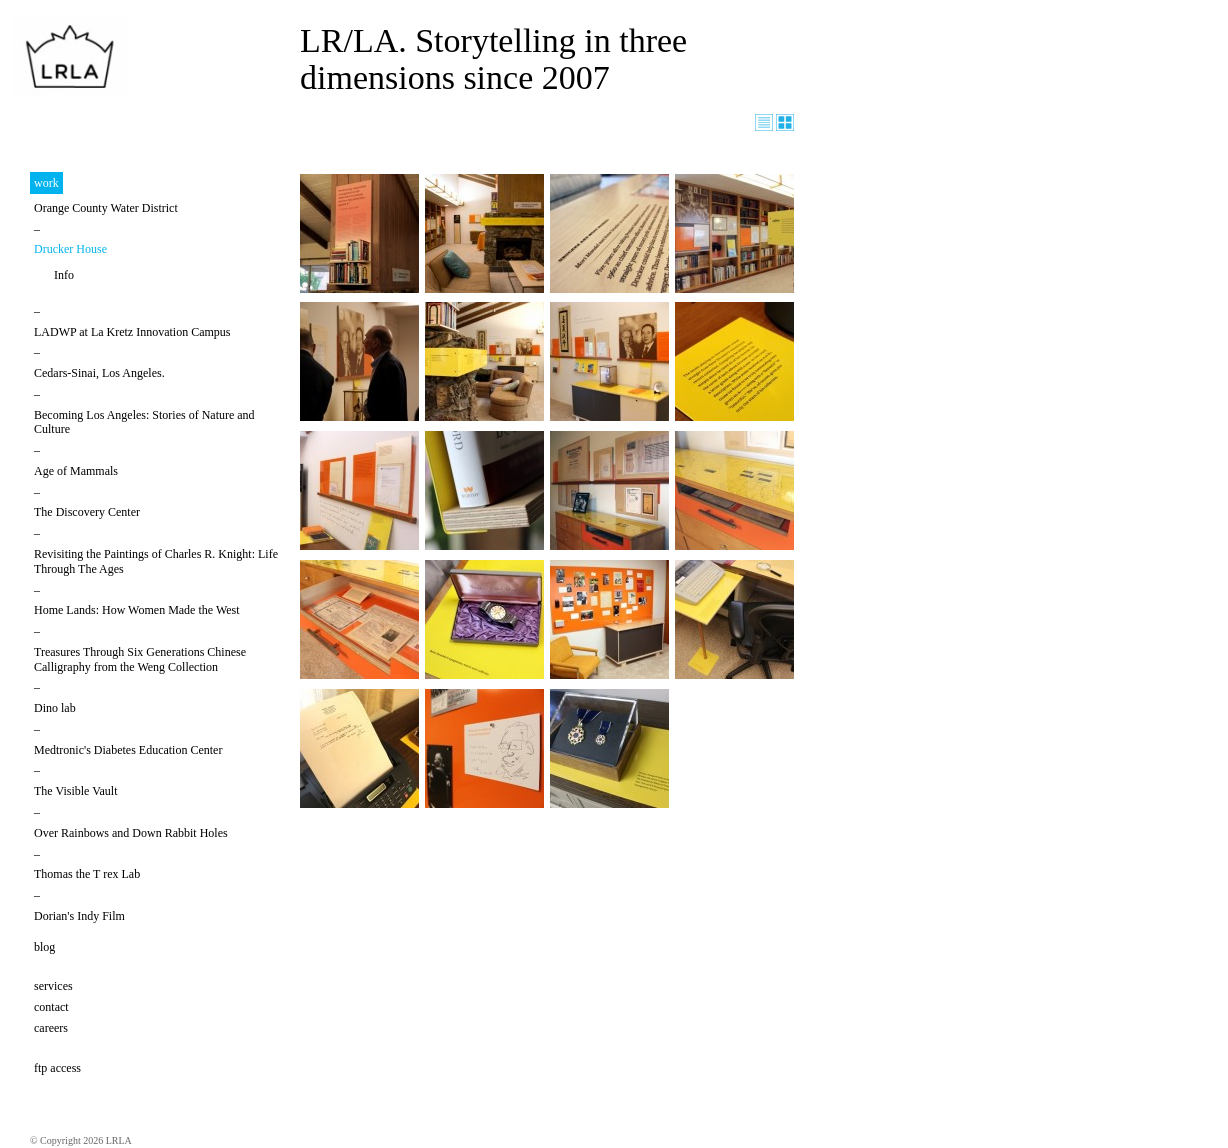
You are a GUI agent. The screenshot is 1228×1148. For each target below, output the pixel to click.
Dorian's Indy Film (79, 916)
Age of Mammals (76, 471)
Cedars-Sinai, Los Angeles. (99, 373)
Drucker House (70, 249)
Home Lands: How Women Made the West (137, 610)
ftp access (57, 1068)
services (53, 986)
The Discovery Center (87, 512)
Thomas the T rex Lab (87, 874)
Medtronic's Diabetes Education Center (128, 750)
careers (51, 1028)
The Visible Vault (76, 791)
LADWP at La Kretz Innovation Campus (132, 332)
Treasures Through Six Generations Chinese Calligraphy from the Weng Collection (140, 659)
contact (51, 1007)
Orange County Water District (106, 208)
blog (44, 947)
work (46, 183)
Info (64, 275)
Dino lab (55, 708)
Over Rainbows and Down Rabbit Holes (131, 833)
